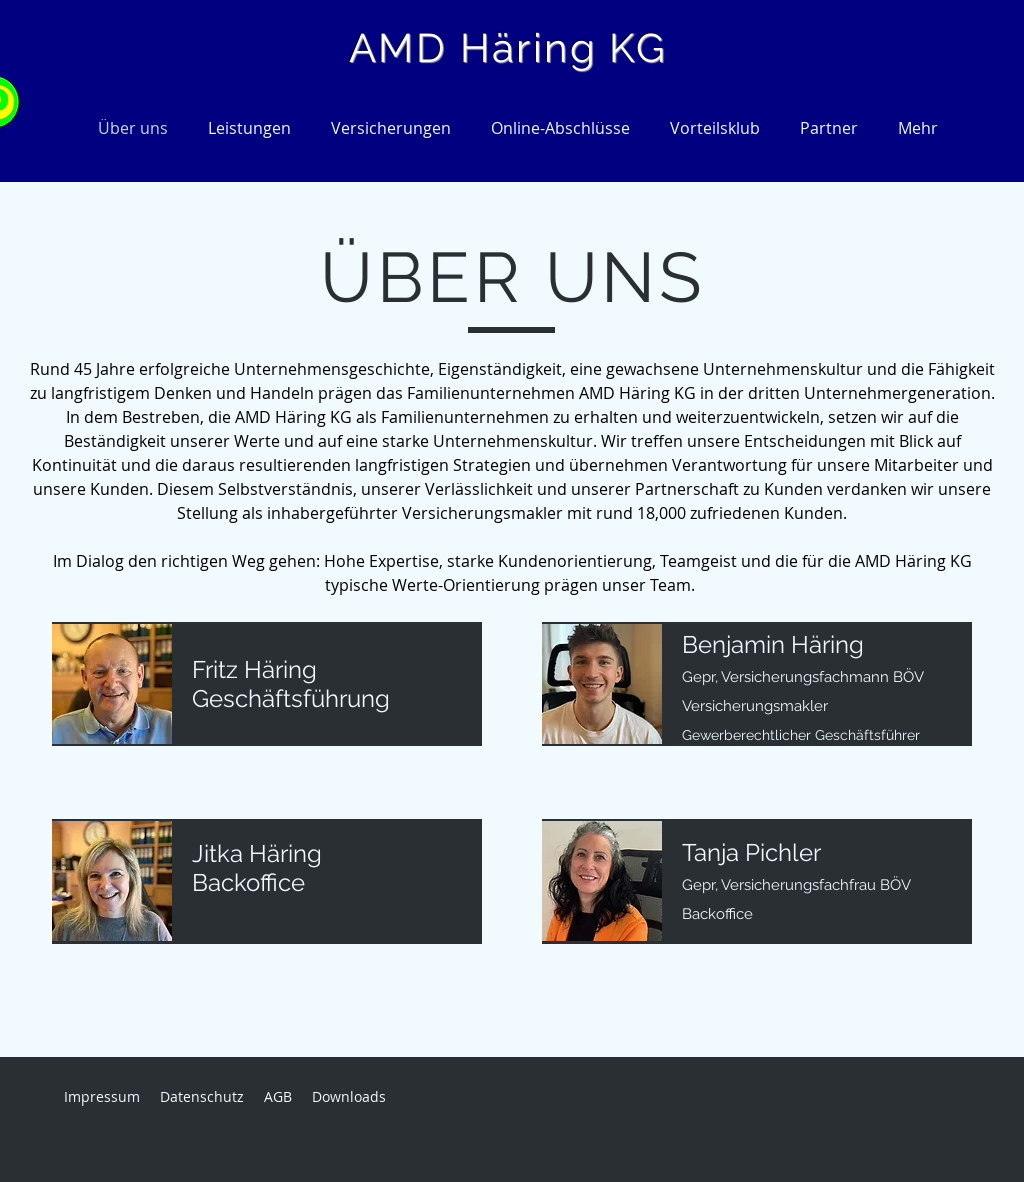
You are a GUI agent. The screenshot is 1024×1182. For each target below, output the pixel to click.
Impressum (102, 1096)
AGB (278, 1096)
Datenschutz (202, 1096)
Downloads (349, 1096)
